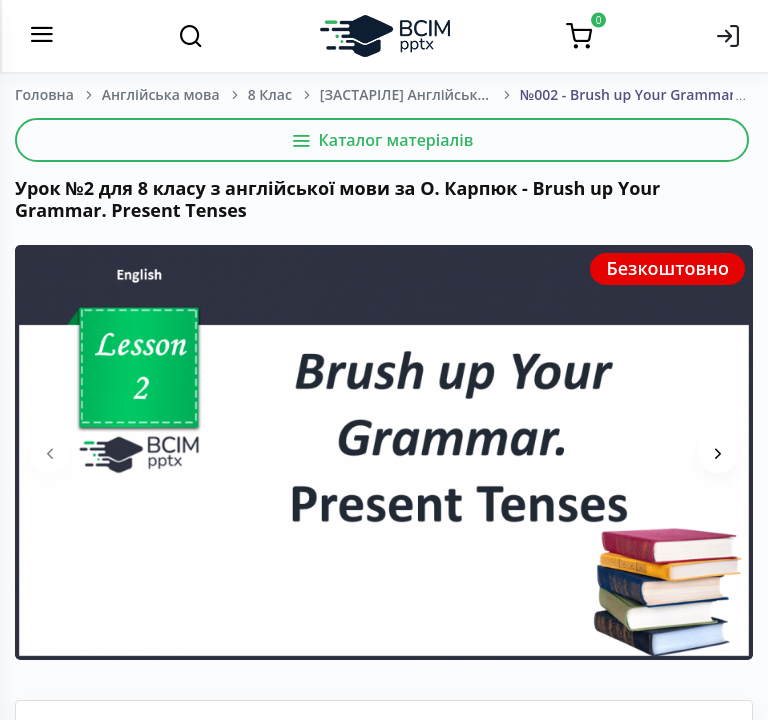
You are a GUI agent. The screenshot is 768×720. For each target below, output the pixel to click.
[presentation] (50, 453)
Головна (44, 94)
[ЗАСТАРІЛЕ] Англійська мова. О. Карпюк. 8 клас (420, 94)
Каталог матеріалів (382, 140)
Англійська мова (161, 94)
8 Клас (270, 94)
